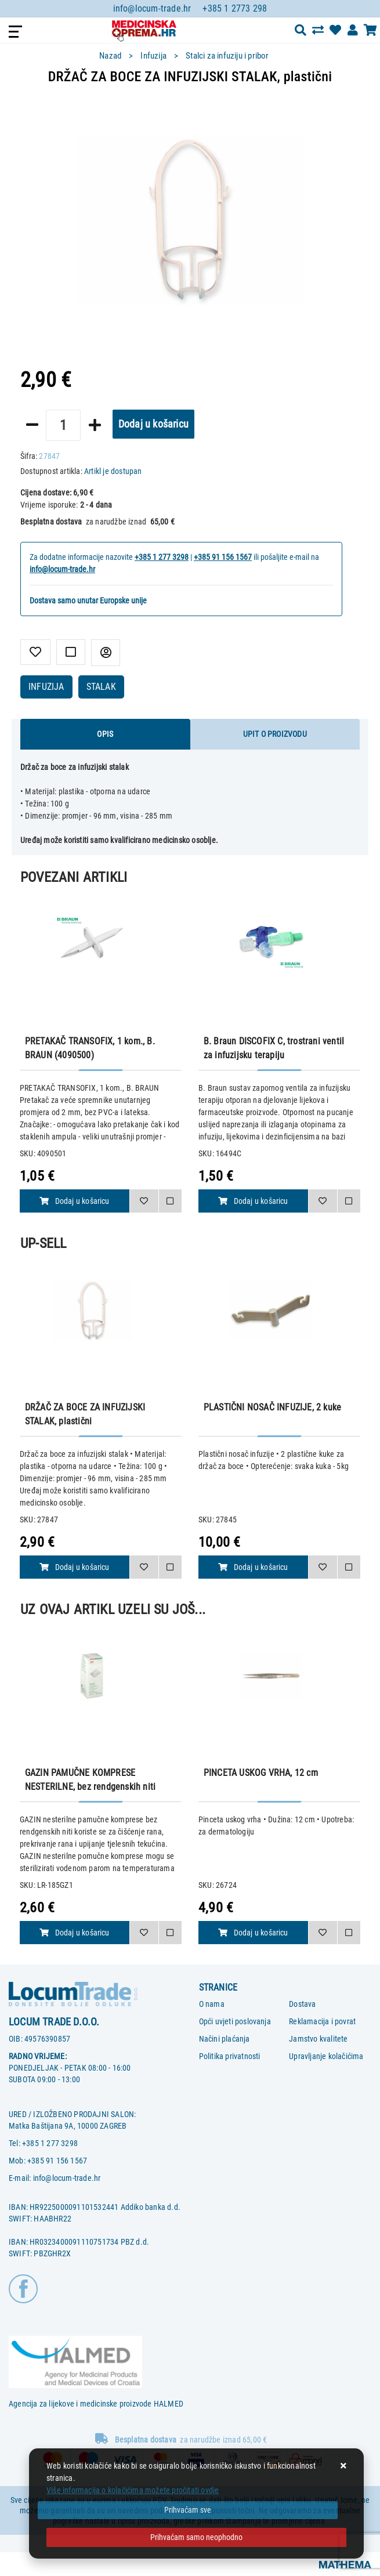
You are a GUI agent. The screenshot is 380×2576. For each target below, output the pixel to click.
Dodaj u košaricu (153, 424)
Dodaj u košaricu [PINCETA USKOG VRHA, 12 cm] (253, 1932)
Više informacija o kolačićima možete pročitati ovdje (132, 2490)
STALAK (101, 686)
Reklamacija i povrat (322, 2021)
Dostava (302, 2004)
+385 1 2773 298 (234, 8)
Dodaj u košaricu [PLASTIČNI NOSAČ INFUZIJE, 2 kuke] (253, 1567)
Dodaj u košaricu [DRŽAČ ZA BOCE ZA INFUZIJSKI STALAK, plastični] (74, 1567)
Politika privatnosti (229, 2056)
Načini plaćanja (224, 2038)
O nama (212, 2004)
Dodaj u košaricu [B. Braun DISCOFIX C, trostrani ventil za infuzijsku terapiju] (253, 1201)
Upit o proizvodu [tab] (275, 734)
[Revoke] (196, 2537)
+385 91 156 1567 (223, 557)
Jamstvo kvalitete (318, 2038)
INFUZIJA (46, 686)
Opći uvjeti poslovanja (235, 2021)
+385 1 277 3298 (162, 557)
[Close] (188, 2510)
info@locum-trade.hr (152, 8)
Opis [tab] (105, 734)
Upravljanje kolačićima (326, 2056)
